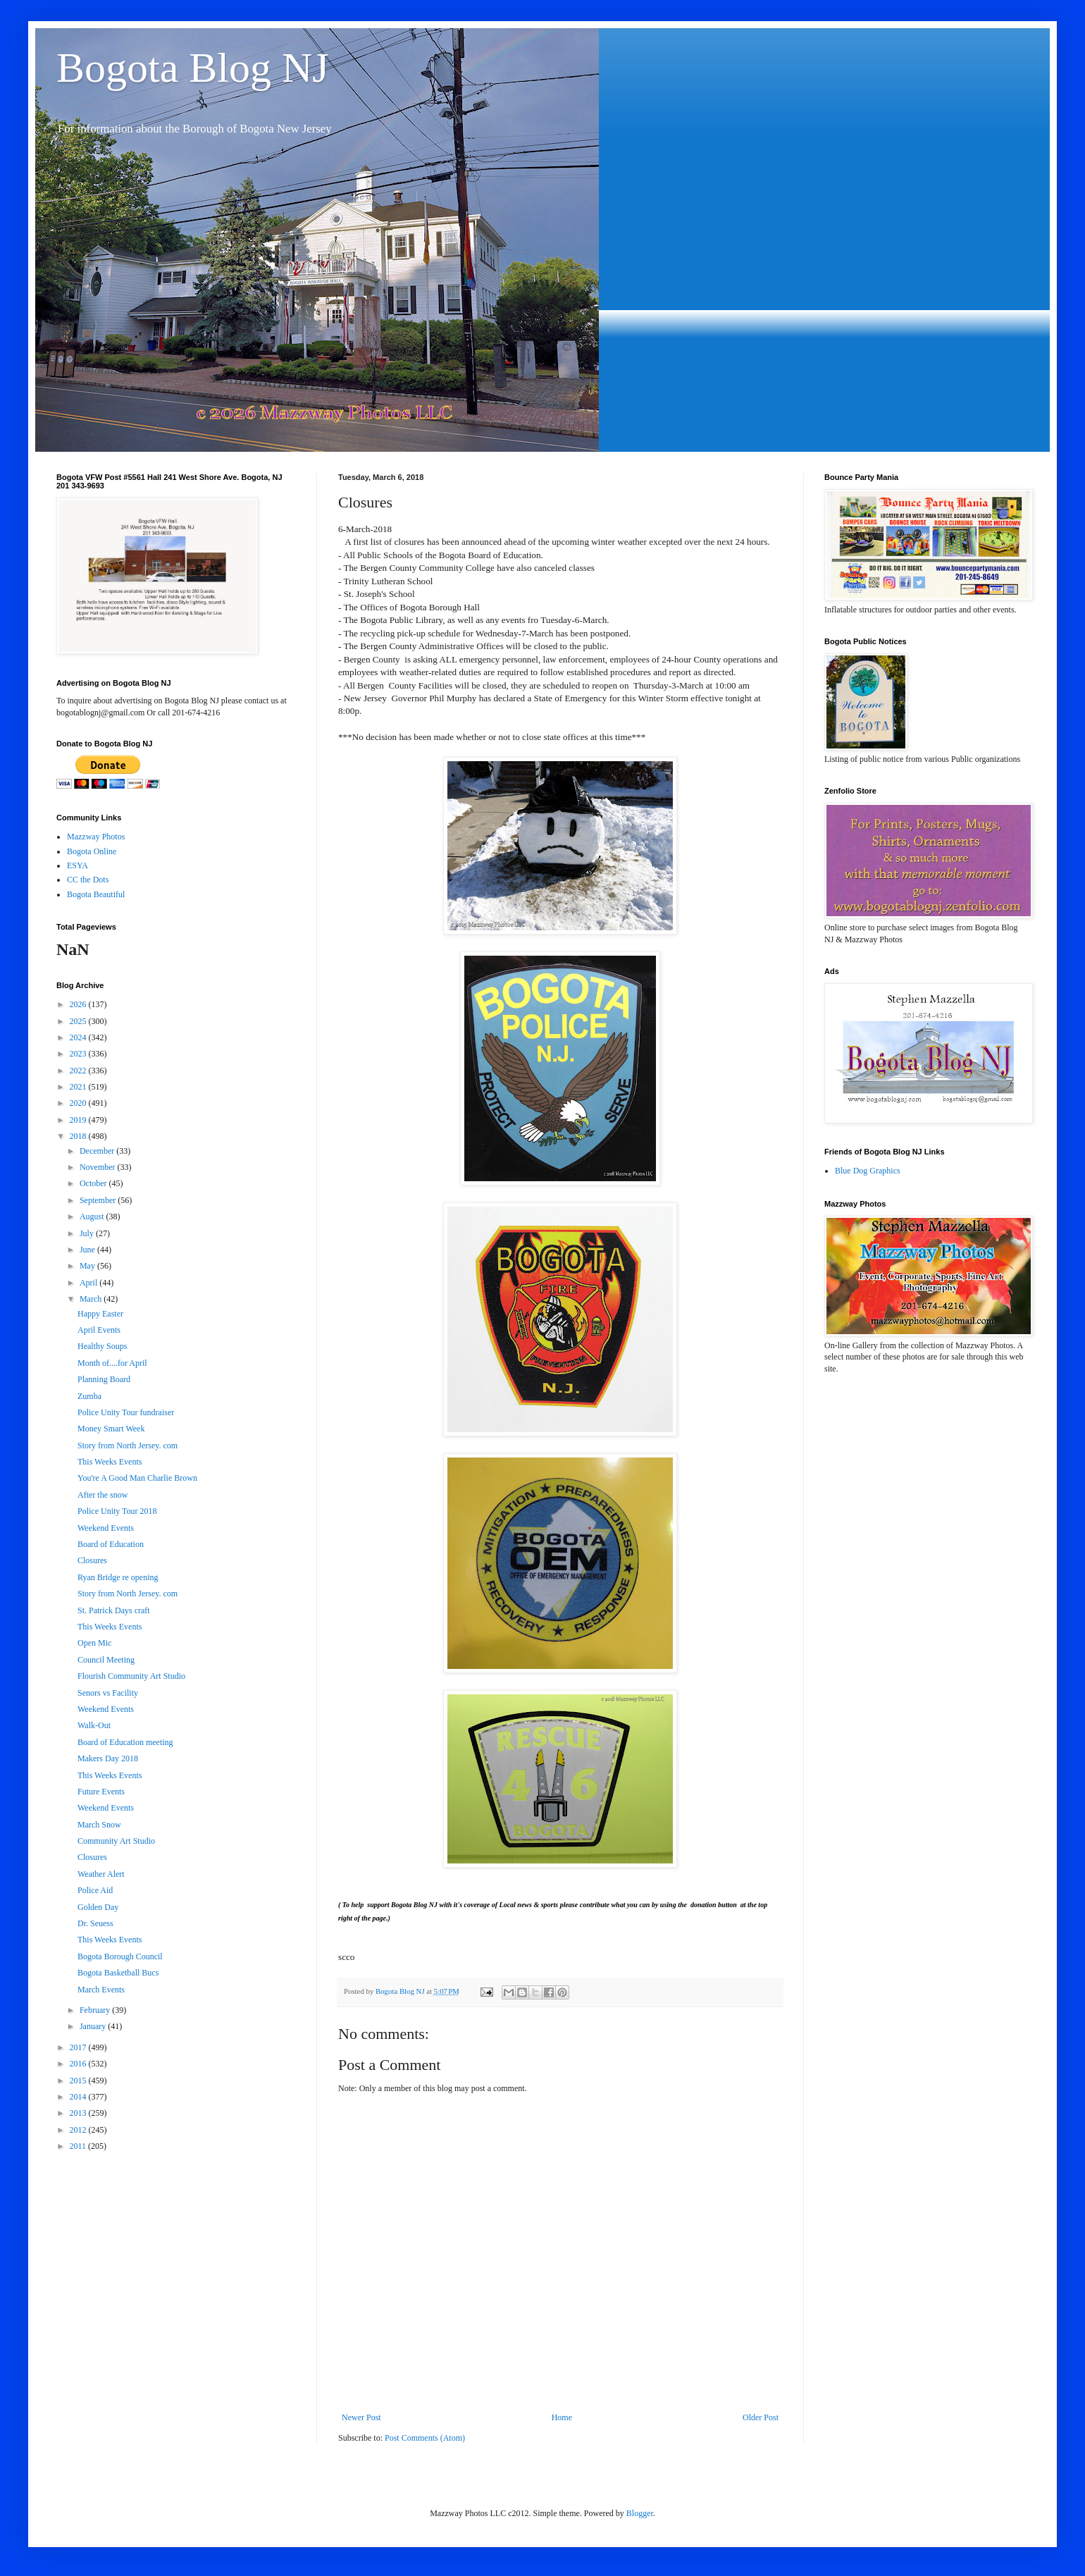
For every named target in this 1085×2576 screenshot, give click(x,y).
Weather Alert (101, 1874)
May (88, 1266)
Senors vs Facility (108, 1693)
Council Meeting (106, 1660)
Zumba (89, 1396)
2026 (79, 1004)
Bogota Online (91, 851)
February (96, 2010)
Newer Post (361, 2417)
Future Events (101, 1792)
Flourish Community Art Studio (131, 1676)
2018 (79, 1136)
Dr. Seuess (95, 1923)
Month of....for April (112, 1363)
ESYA (77, 865)
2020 (79, 1103)
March (92, 1299)
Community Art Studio (116, 1841)
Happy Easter (100, 1314)
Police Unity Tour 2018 (117, 1511)
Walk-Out (94, 1725)
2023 (79, 1054)
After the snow (103, 1495)
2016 (79, 2064)
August (93, 1216)
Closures (92, 1560)
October (94, 1183)
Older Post (761, 2417)
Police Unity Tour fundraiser (126, 1412)
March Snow (99, 1825)
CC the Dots (87, 880)
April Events (99, 1330)
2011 (79, 2146)
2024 (79, 1037)
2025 (79, 1021)
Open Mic (94, 1643)
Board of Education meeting (125, 1742)
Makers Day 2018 (108, 1758)
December (98, 1151)
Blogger (639, 2513)
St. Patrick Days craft (114, 1610)
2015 (79, 2080)
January (94, 2026)
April (89, 1283)
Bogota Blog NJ (192, 67)
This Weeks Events (110, 1462)
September (99, 1200)
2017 (79, 2047)
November (99, 1167)
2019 (79, 1120)
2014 (79, 2097)
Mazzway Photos (96, 837)
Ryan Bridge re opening (118, 1577)
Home (562, 2417)
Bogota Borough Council (120, 1956)
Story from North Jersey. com (128, 1445)
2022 (79, 1071)
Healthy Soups (102, 1346)
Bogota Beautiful (96, 894)
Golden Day (98, 1907)
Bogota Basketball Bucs (118, 1973)
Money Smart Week (111, 1429)
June (88, 1250)
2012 (79, 2130)
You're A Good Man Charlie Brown (137, 1478)
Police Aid (95, 1890)
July (88, 1233)
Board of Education (111, 1544)
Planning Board (104, 1379)
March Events (101, 1990)
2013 (79, 2113)
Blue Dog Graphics (867, 1171)
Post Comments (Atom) (425, 2438)
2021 (79, 1087)
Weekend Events (106, 1528)
